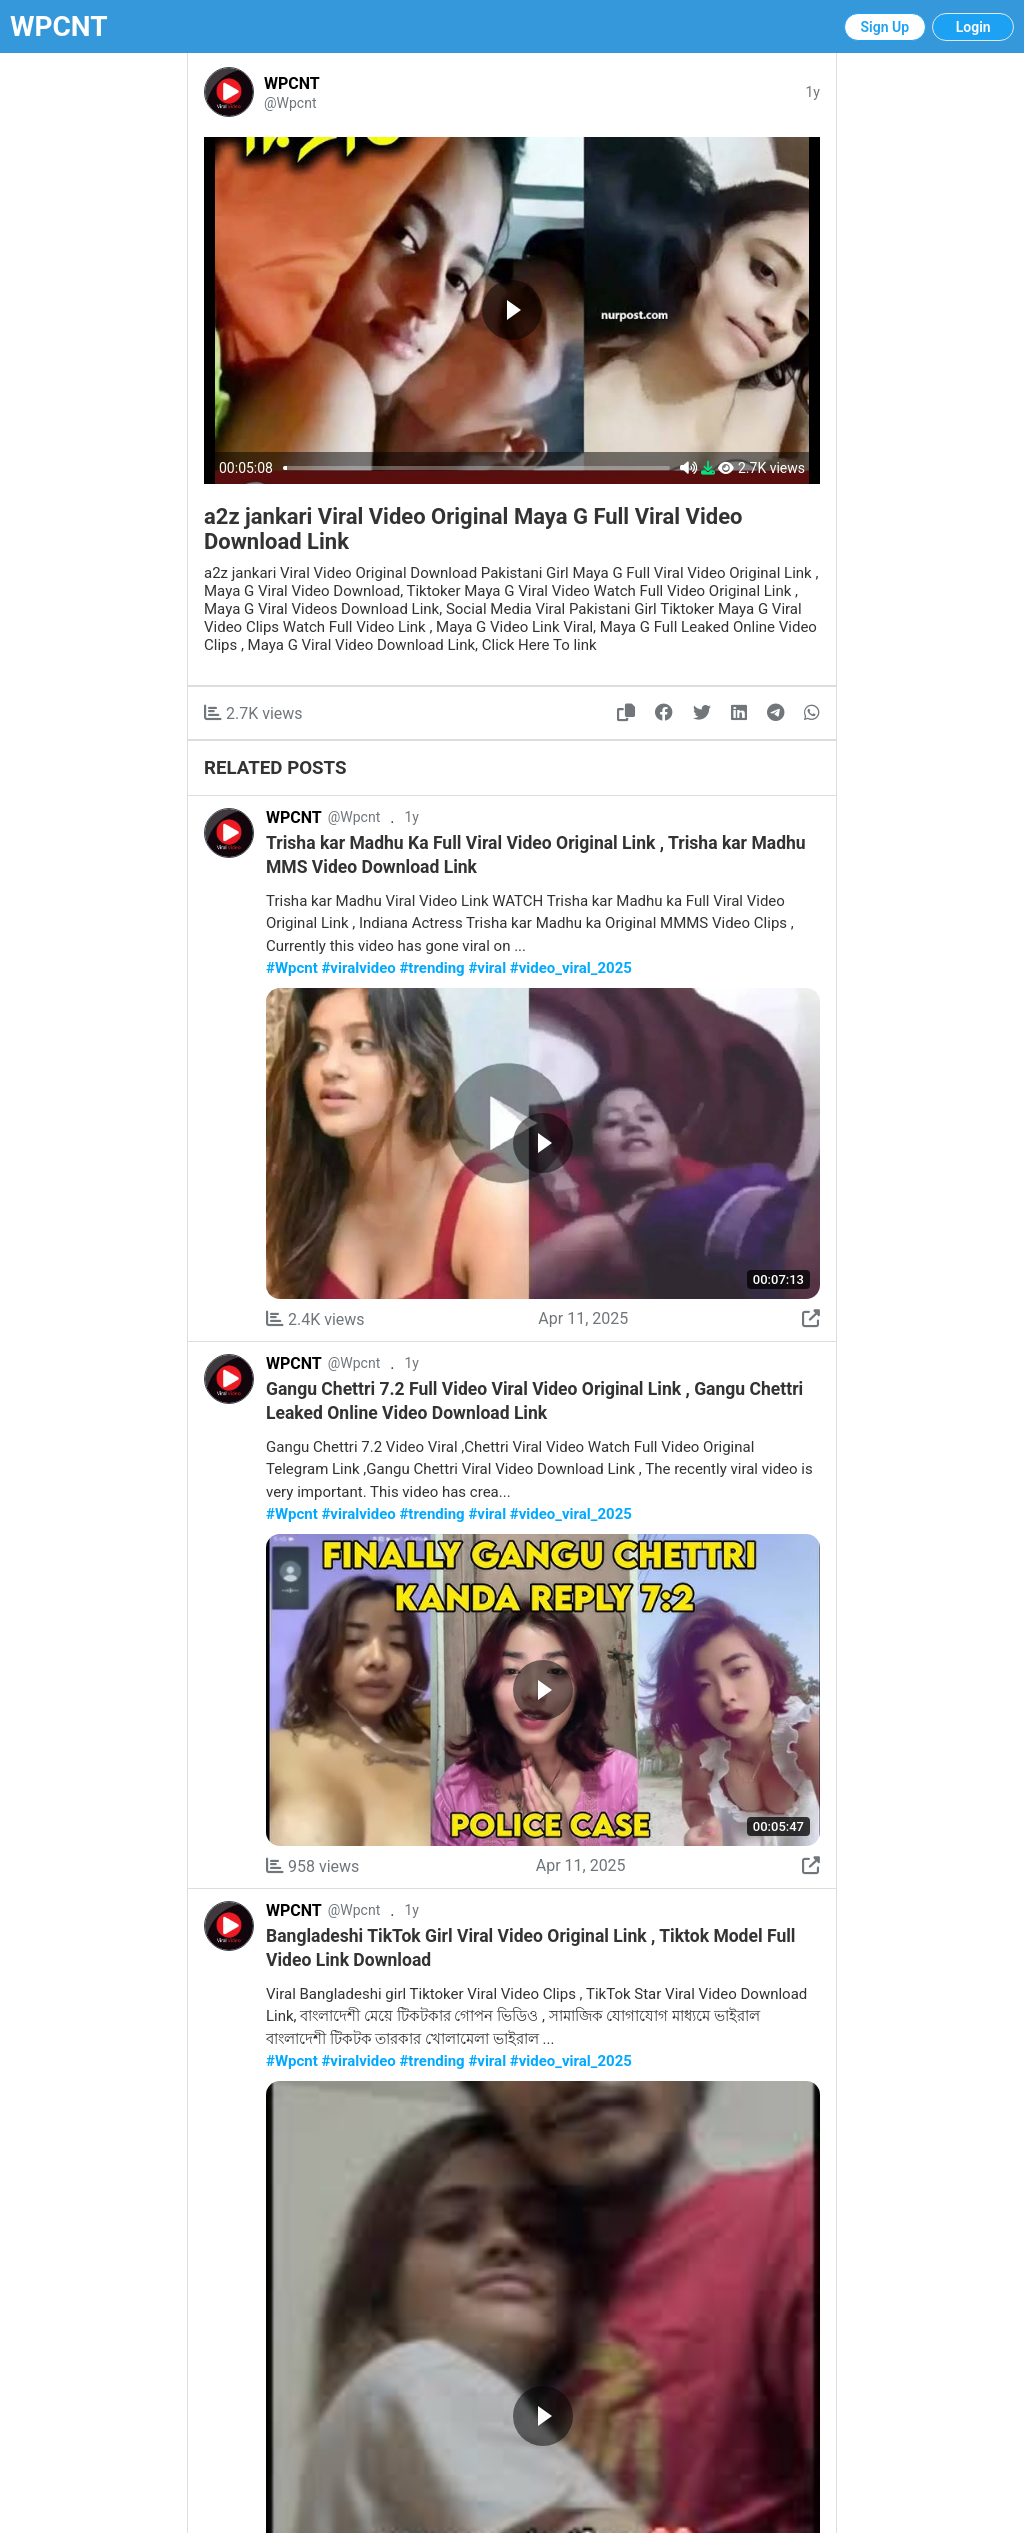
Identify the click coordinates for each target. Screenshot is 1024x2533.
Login (973, 27)
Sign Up (885, 27)
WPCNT (59, 26)
